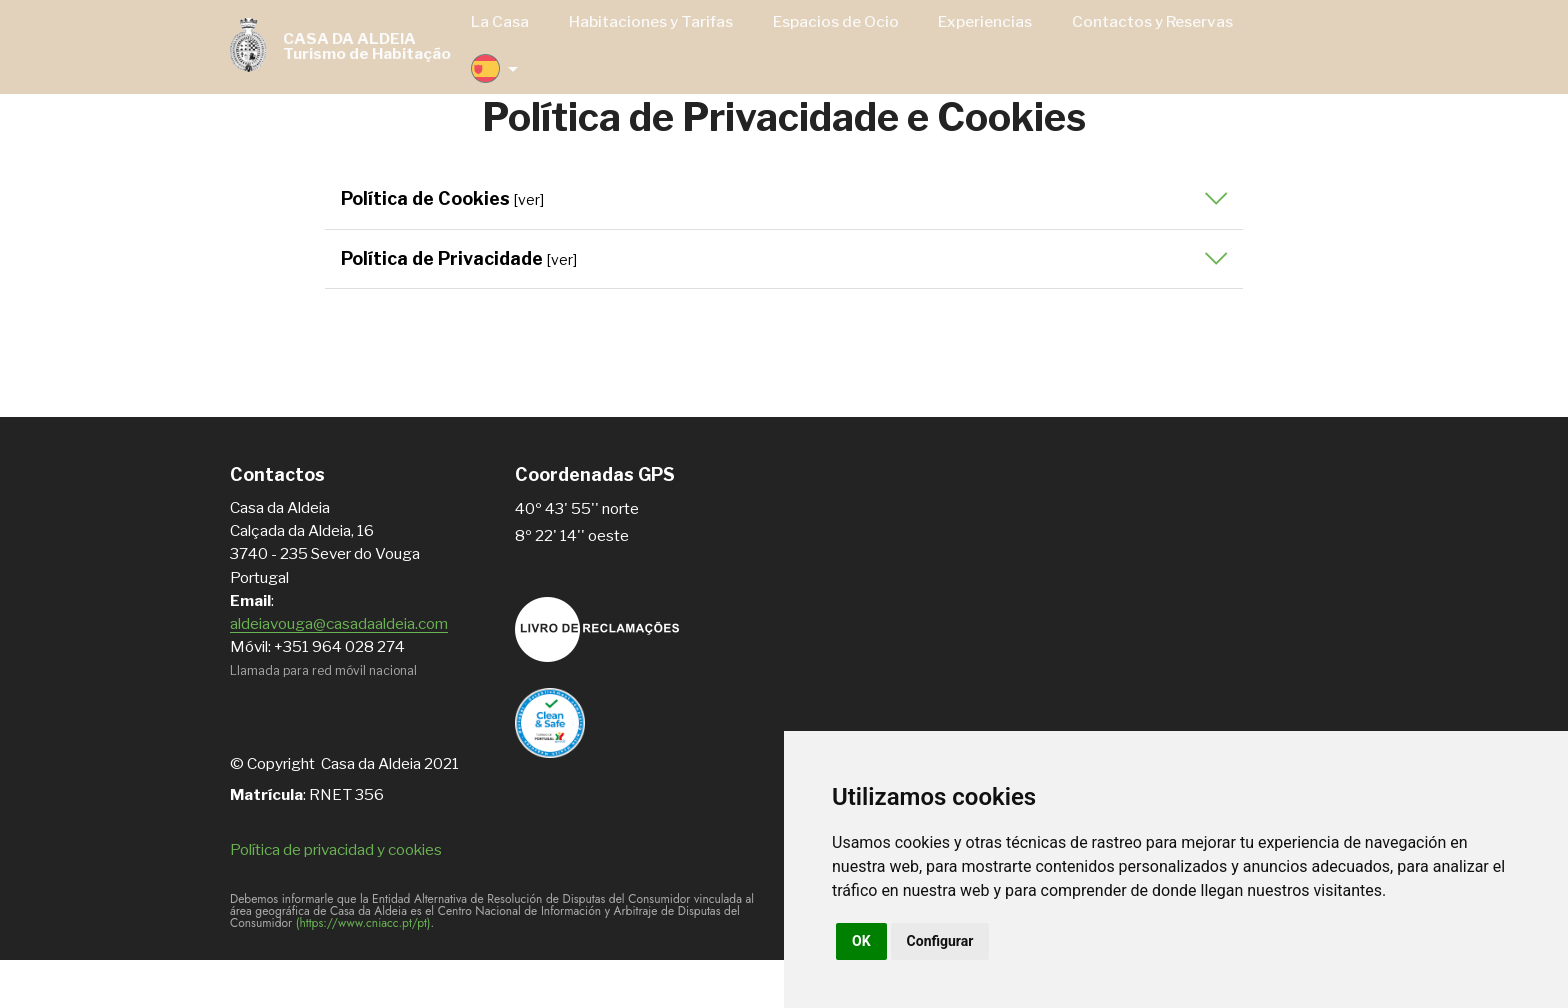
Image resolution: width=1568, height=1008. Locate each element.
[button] (784, 199)
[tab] (784, 199)
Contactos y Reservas (1152, 21)
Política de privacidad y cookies (336, 873)
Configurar (940, 941)
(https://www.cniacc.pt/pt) (363, 947)
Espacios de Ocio (836, 21)
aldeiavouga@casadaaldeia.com (339, 623)
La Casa (500, 21)
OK (861, 941)
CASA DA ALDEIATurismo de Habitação (367, 46)
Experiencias (985, 21)
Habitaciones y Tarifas (651, 21)
